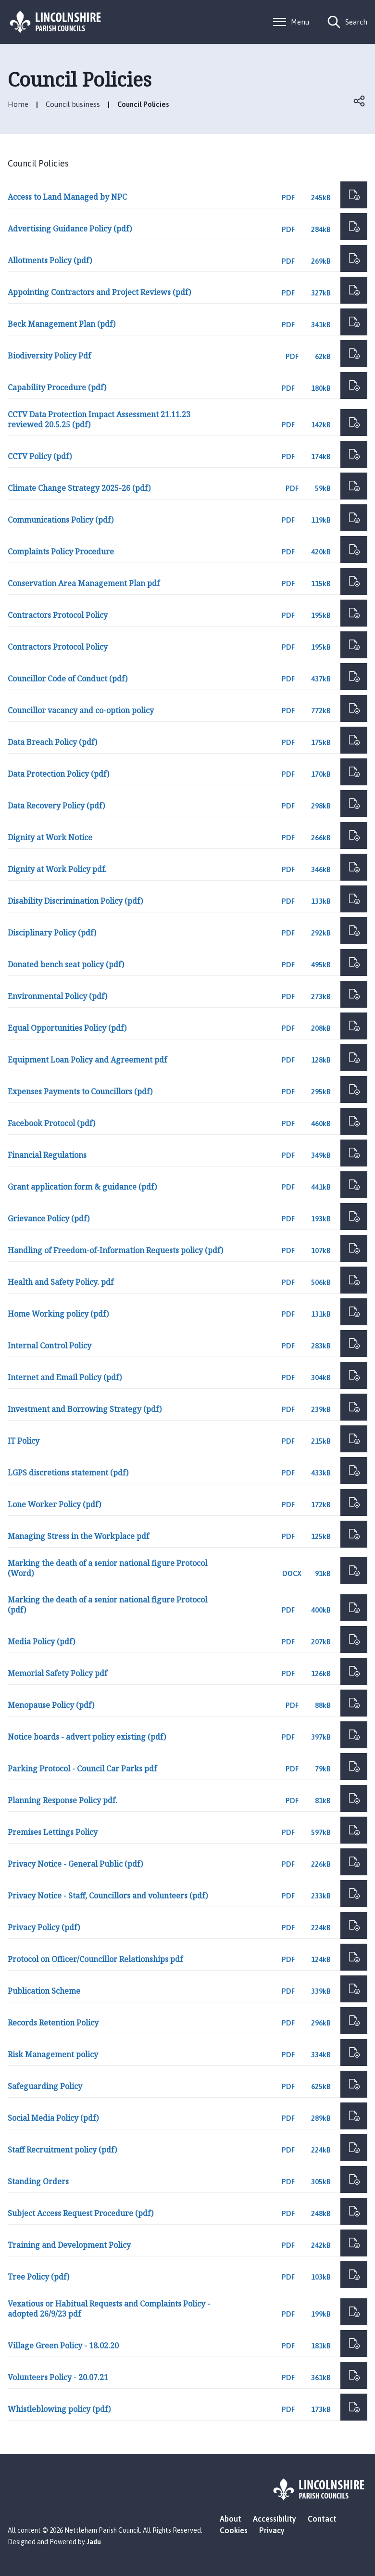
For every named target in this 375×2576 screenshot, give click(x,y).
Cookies (234, 2530)
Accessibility (274, 2518)
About (230, 2518)
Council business (73, 104)
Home (18, 104)
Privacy (272, 2530)
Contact (322, 2518)
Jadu (94, 2542)
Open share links (359, 101)
